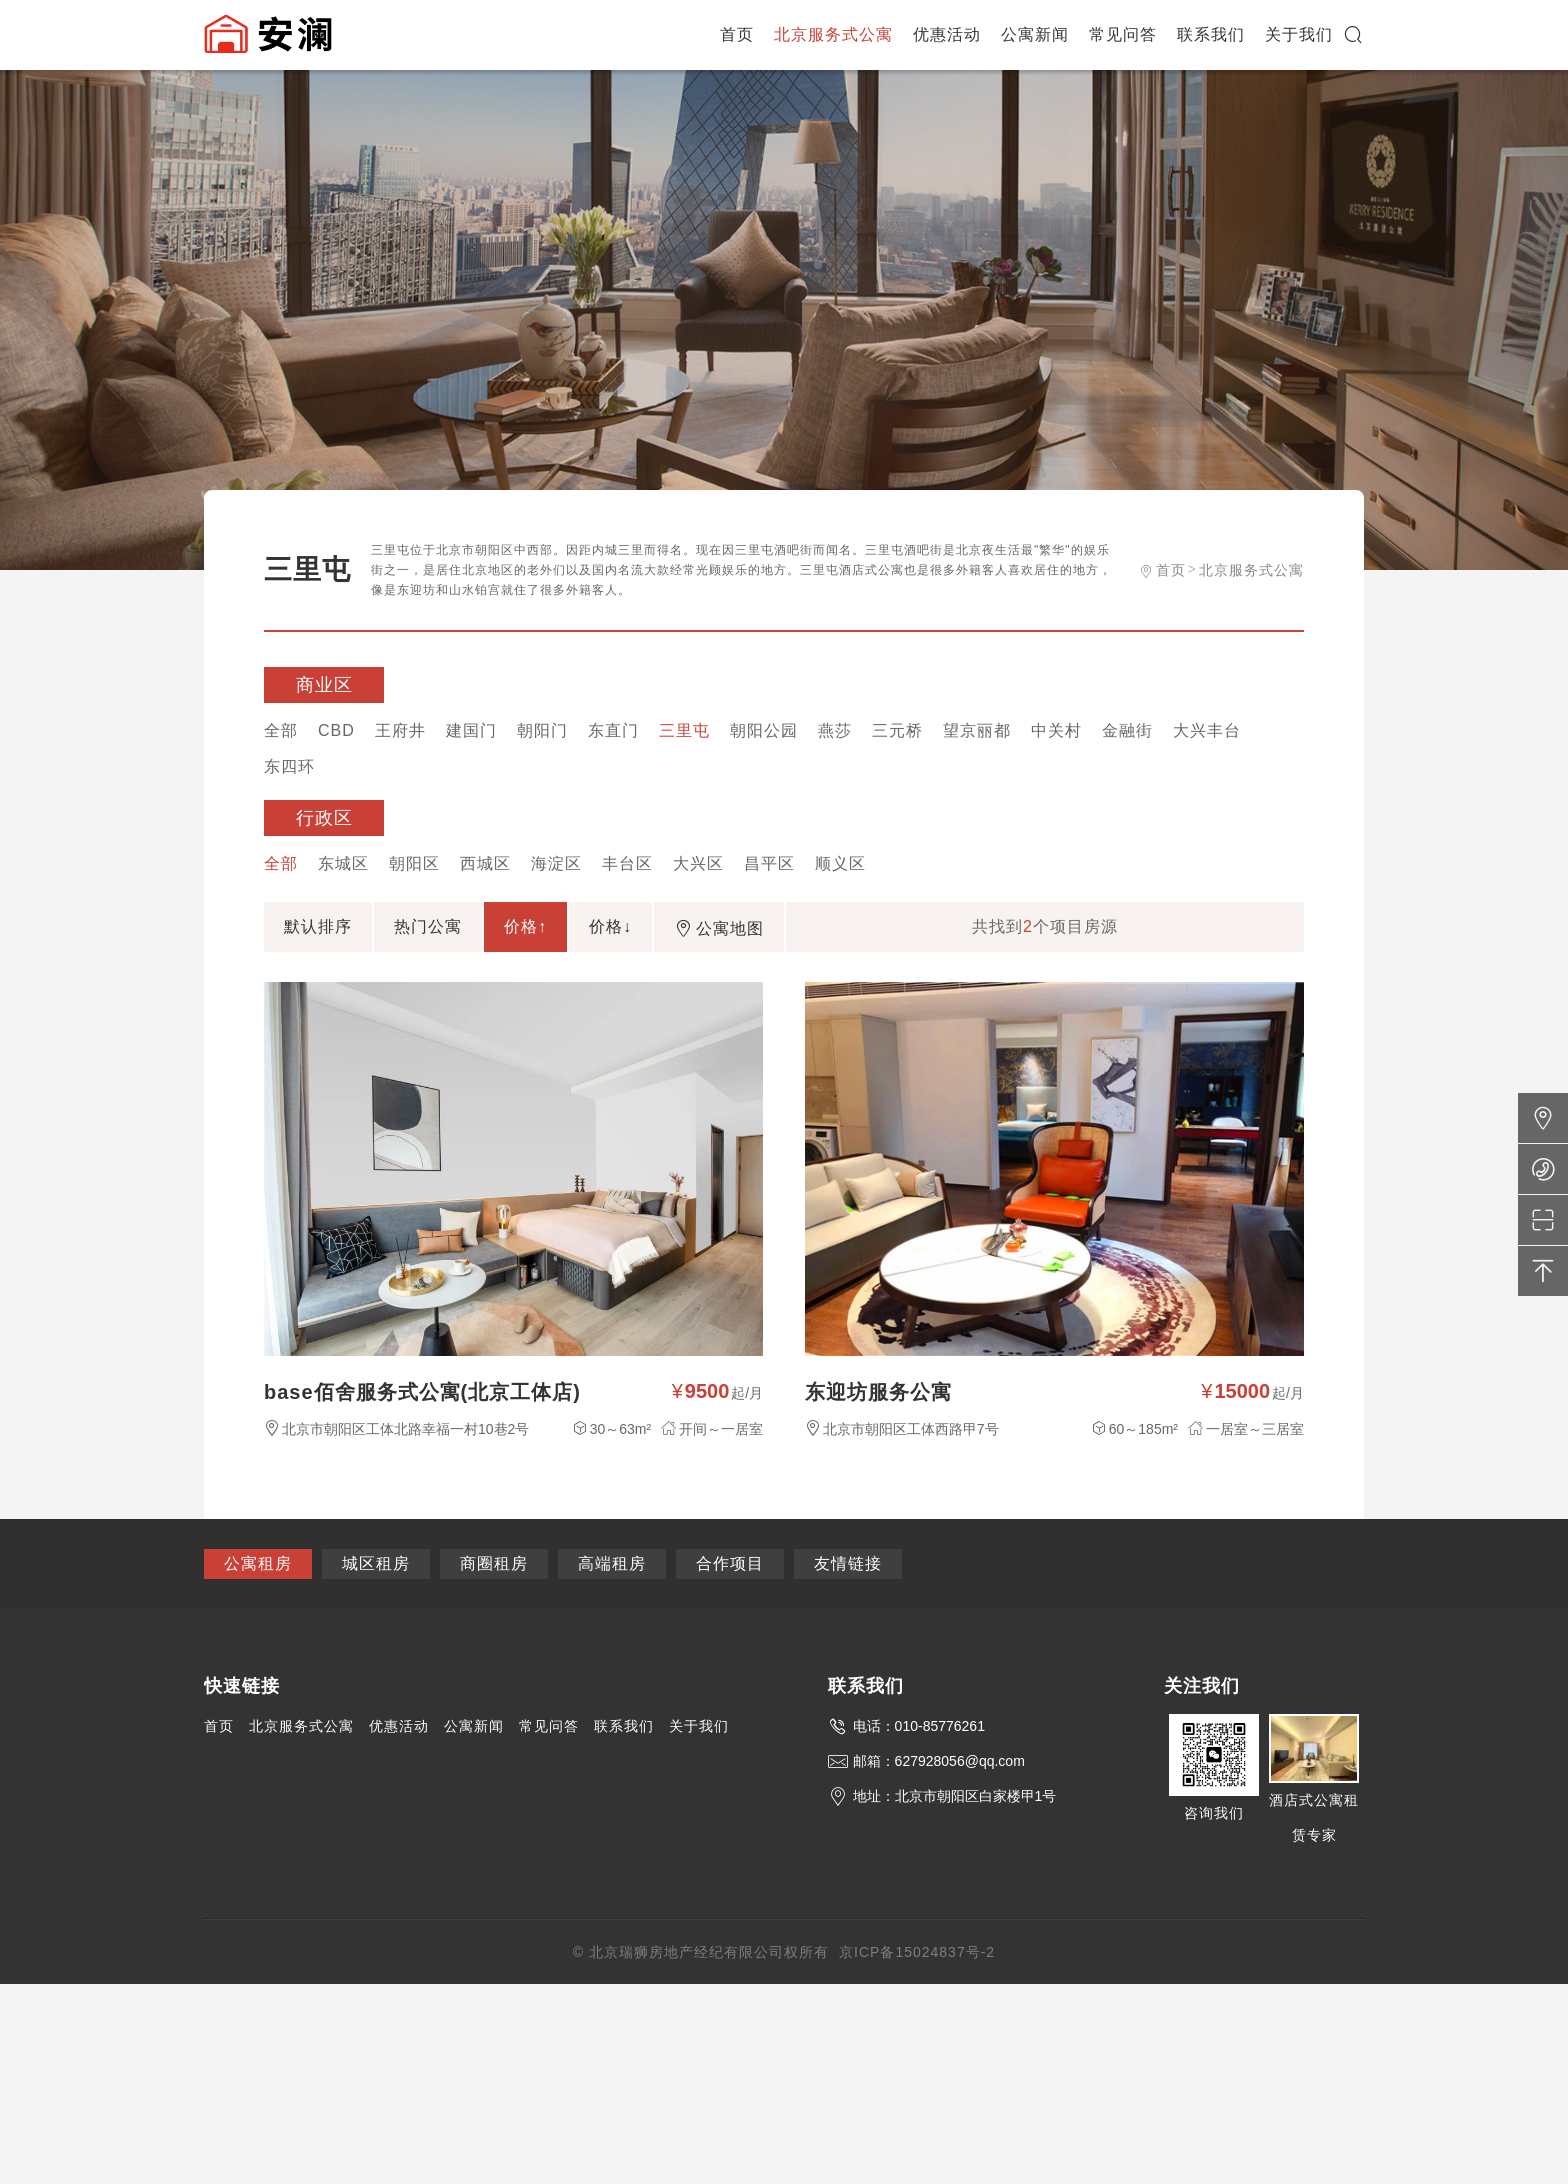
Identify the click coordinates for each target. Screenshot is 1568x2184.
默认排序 (318, 926)
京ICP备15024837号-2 (917, 1952)
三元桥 (897, 730)
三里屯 (684, 730)
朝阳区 (414, 863)
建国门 (471, 730)
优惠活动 (947, 34)
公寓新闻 (1035, 34)
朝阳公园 (764, 730)
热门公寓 (428, 926)
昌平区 (769, 863)
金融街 (1127, 730)
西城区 (485, 863)
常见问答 (1123, 34)
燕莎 (835, 730)
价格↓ (610, 926)
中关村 (1056, 730)
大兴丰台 (1207, 730)
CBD (336, 730)
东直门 (613, 730)
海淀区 (556, 863)
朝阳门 (542, 730)
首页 (737, 34)
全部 (281, 730)
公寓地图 (719, 928)
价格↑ (525, 926)
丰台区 (627, 863)
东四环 (289, 766)
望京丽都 (977, 730)
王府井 (400, 730)
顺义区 (840, 863)
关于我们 (1299, 34)
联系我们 (1211, 34)
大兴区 (698, 863)
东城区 (343, 863)
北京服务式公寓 (833, 34)
